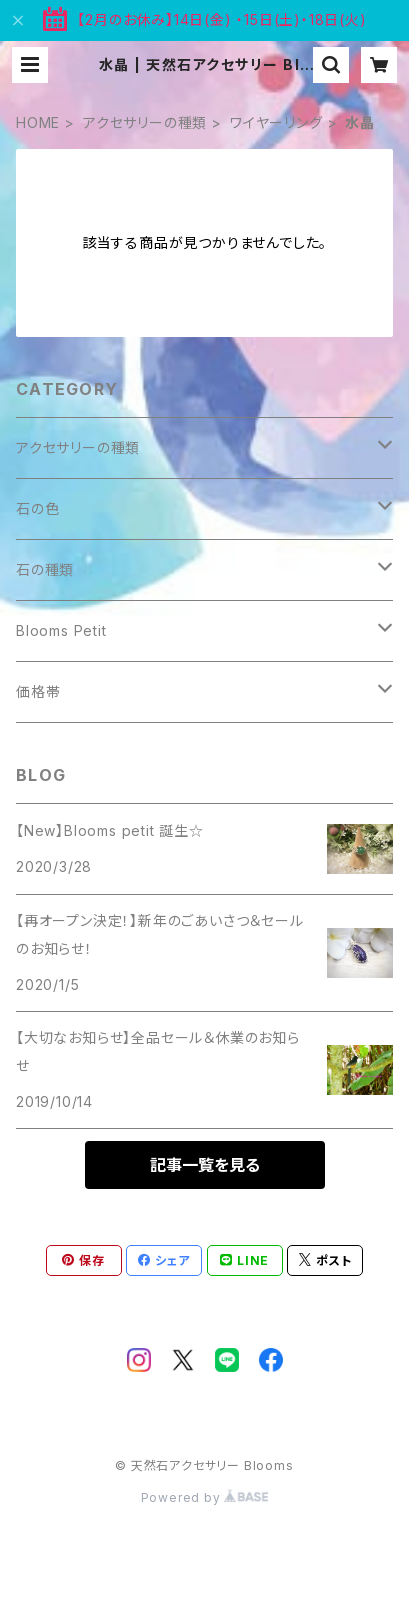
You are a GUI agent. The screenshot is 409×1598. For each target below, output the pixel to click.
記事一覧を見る (205, 1165)
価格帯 (38, 691)
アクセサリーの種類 (145, 122)
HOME (38, 122)
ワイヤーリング (276, 122)
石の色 (37, 508)
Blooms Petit (61, 630)
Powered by (205, 1497)
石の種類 (45, 569)
